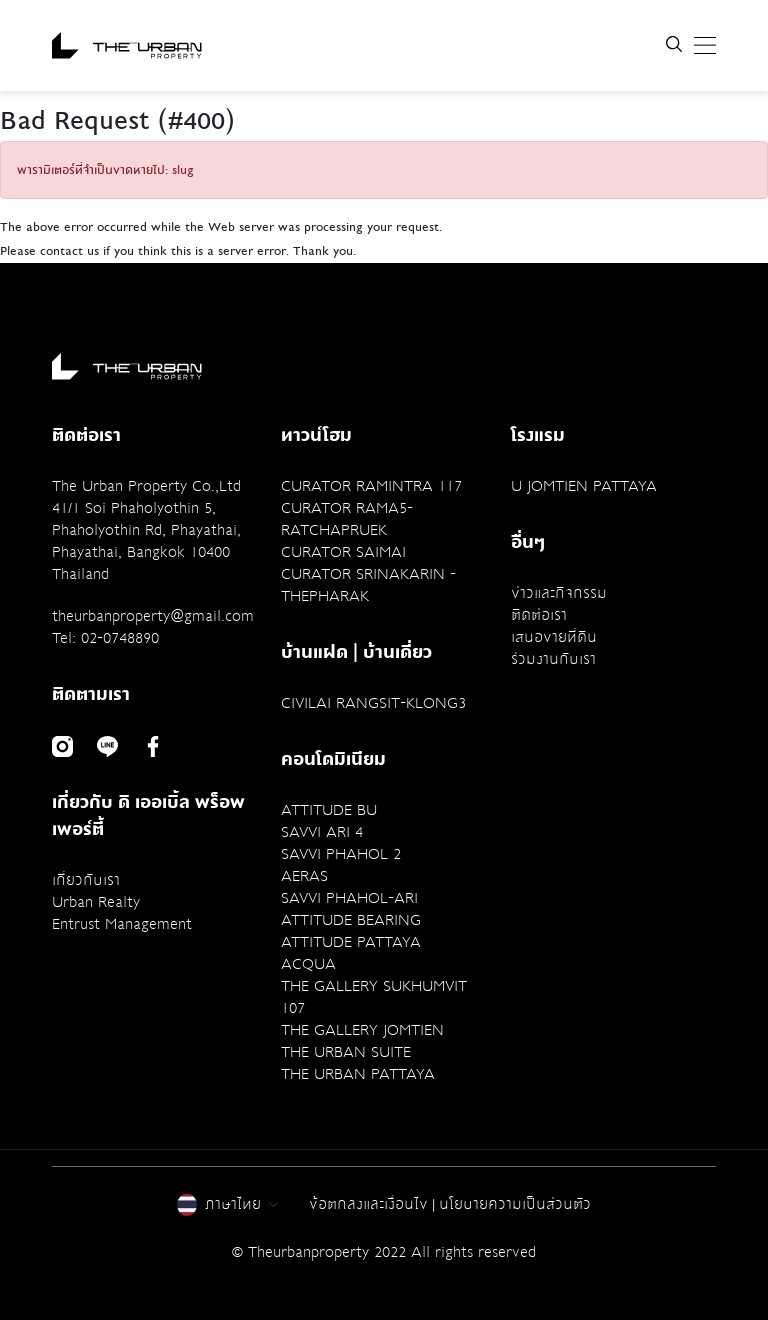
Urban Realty (96, 902)
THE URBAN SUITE (346, 1052)
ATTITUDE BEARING (351, 920)
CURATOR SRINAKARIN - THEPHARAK (368, 585)
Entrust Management (122, 924)
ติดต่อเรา (539, 615)
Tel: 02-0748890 (105, 638)
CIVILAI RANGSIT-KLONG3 (373, 703)
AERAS (304, 876)
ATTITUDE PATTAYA (351, 942)
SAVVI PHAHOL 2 (341, 854)
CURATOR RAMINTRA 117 (371, 486)
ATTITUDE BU (329, 810)
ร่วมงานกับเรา (553, 659)
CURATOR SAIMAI (343, 552)
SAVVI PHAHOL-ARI (349, 898)
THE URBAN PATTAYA (358, 1074)
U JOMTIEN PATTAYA (584, 486)
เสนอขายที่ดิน (554, 637)
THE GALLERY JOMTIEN (362, 1030)
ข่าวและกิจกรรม (559, 593)
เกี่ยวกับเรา (86, 880)
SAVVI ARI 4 (322, 832)
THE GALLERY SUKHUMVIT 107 (374, 997)
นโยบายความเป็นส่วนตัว (515, 1204)
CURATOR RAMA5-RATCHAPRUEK (347, 519)
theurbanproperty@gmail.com (153, 616)
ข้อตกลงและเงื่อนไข (368, 1204)
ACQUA (308, 964)
